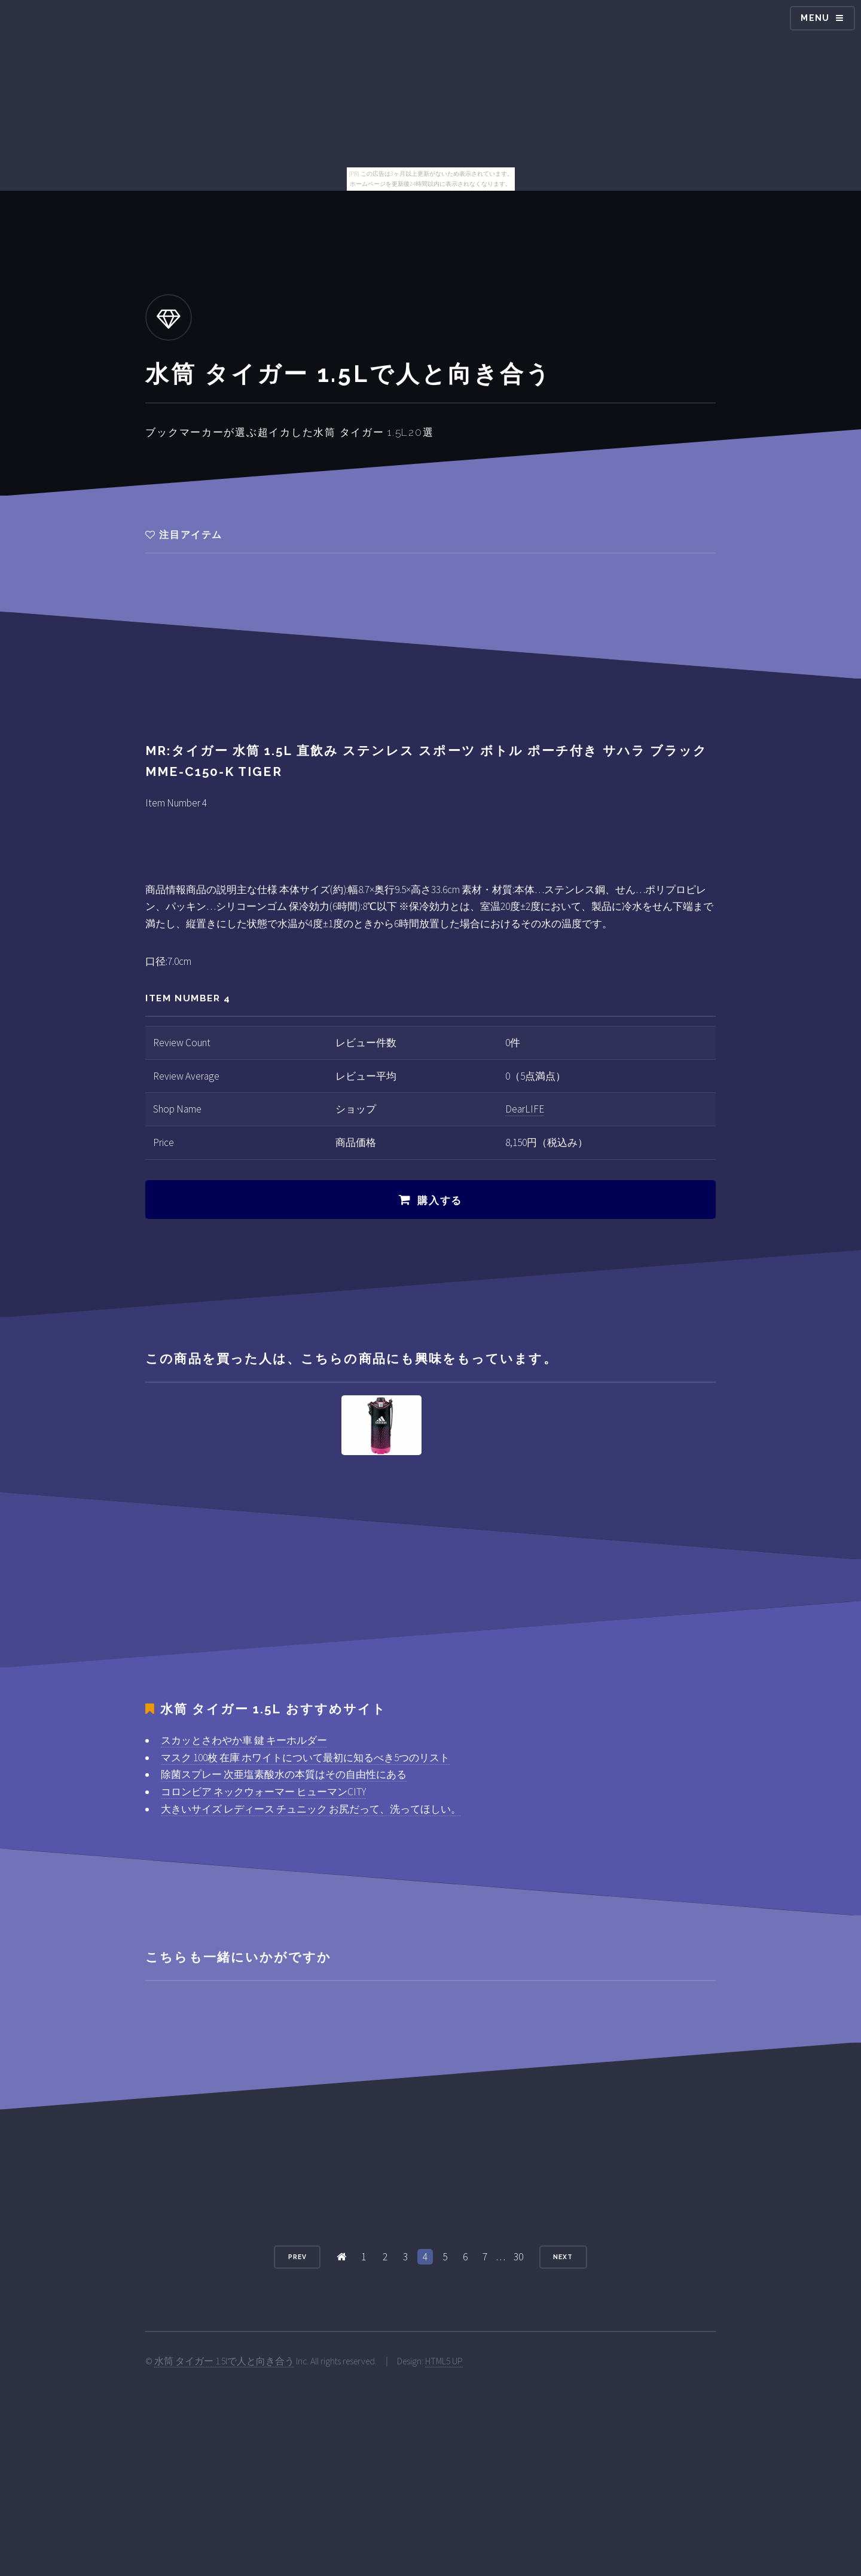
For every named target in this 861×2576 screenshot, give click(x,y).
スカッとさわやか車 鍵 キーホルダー (244, 1740)
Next (563, 2256)
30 (518, 2256)
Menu (815, 18)
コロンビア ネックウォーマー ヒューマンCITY (263, 1791)
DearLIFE (524, 1109)
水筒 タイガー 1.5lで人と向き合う (224, 2361)
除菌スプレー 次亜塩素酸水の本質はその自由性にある (284, 1774)
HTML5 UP (444, 2361)
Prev (297, 2256)
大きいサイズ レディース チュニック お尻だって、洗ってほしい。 (311, 1809)
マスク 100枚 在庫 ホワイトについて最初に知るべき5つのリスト (305, 1757)
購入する (439, 1200)
